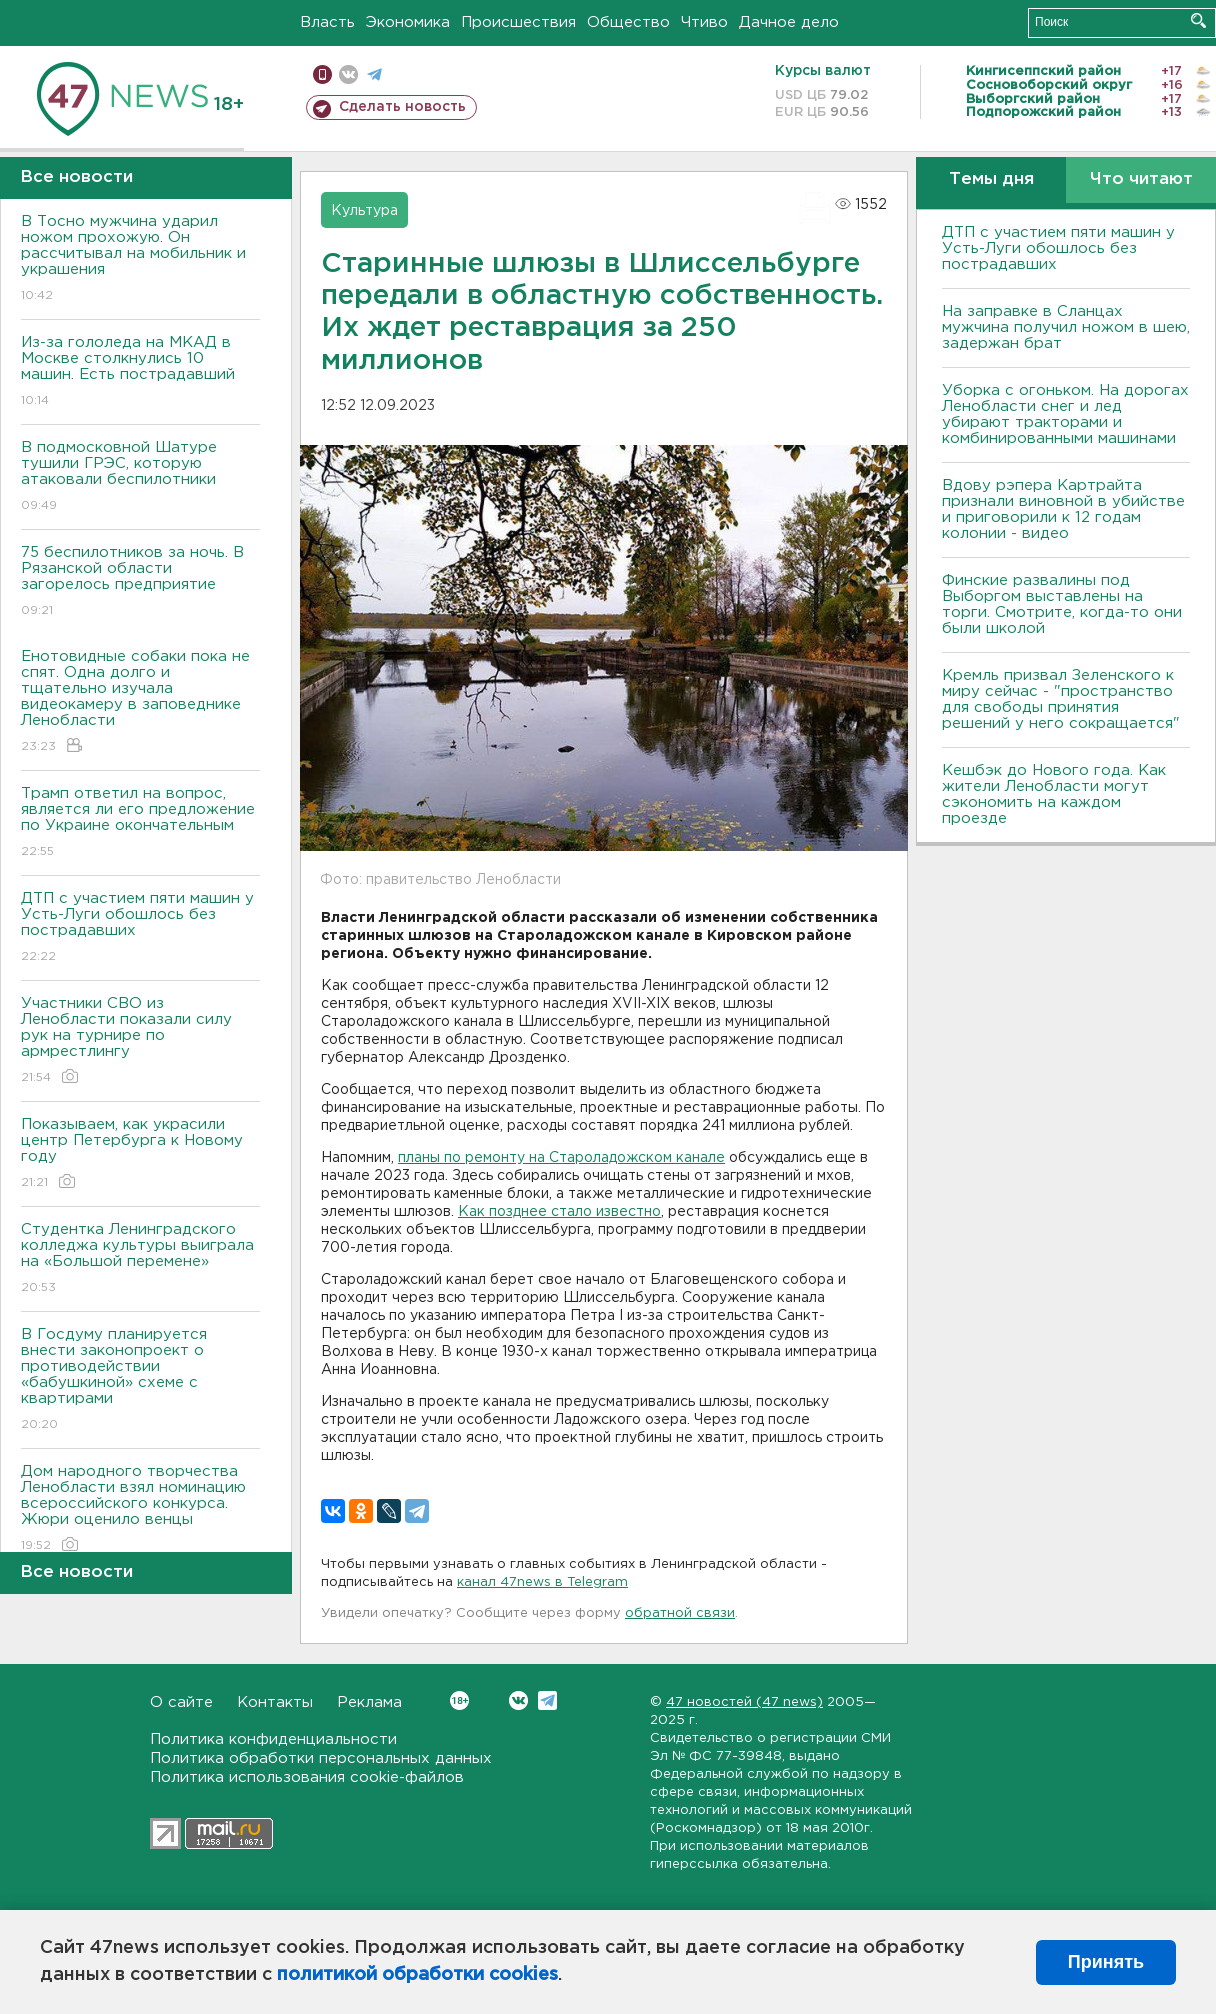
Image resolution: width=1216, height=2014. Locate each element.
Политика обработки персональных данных (321, 1758)
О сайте (181, 1702)
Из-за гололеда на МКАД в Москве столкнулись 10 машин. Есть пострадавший (140, 372)
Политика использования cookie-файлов (307, 1777)
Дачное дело (789, 22)
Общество (628, 22)
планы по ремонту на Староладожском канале (561, 1158)
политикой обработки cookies (417, 1975)
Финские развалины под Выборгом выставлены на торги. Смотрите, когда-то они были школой (1062, 604)
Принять (1106, 1962)
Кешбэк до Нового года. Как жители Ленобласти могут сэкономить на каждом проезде (1054, 794)
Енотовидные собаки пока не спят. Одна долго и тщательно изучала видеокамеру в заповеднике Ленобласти (140, 702)
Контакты (275, 1702)
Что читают (1141, 179)
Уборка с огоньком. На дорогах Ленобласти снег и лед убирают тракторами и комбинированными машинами (1065, 414)
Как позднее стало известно (559, 1212)
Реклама (369, 1702)
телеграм (374, 74)
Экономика (408, 22)
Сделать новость (402, 107)
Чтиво (704, 22)
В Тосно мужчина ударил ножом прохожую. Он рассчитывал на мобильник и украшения (140, 259)
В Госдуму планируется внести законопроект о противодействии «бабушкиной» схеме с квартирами (140, 1380)
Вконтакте (459, 1700)
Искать (1198, 20)
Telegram (547, 1700)
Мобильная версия (322, 74)
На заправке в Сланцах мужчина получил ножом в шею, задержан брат (1066, 327)
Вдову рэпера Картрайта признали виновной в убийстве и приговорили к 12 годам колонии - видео (1063, 509)
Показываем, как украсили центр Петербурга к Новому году (140, 1154)
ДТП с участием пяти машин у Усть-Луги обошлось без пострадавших (140, 928)
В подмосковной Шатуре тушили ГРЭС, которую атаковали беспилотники (140, 477)
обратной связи (680, 1613)
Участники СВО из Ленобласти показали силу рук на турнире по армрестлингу (140, 1041)
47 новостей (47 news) (744, 1702)
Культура (364, 211)
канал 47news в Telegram (542, 1582)
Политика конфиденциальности (273, 1739)
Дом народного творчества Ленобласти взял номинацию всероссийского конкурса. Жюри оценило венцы (140, 1509)
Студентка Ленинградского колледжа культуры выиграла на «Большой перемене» (140, 1259)
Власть (327, 22)
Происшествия (518, 22)
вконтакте (348, 74)
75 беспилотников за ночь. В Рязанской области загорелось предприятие (140, 582)
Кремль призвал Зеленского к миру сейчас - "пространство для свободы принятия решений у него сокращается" (1061, 699)
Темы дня (991, 179)
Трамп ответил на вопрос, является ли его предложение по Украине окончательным (140, 823)
